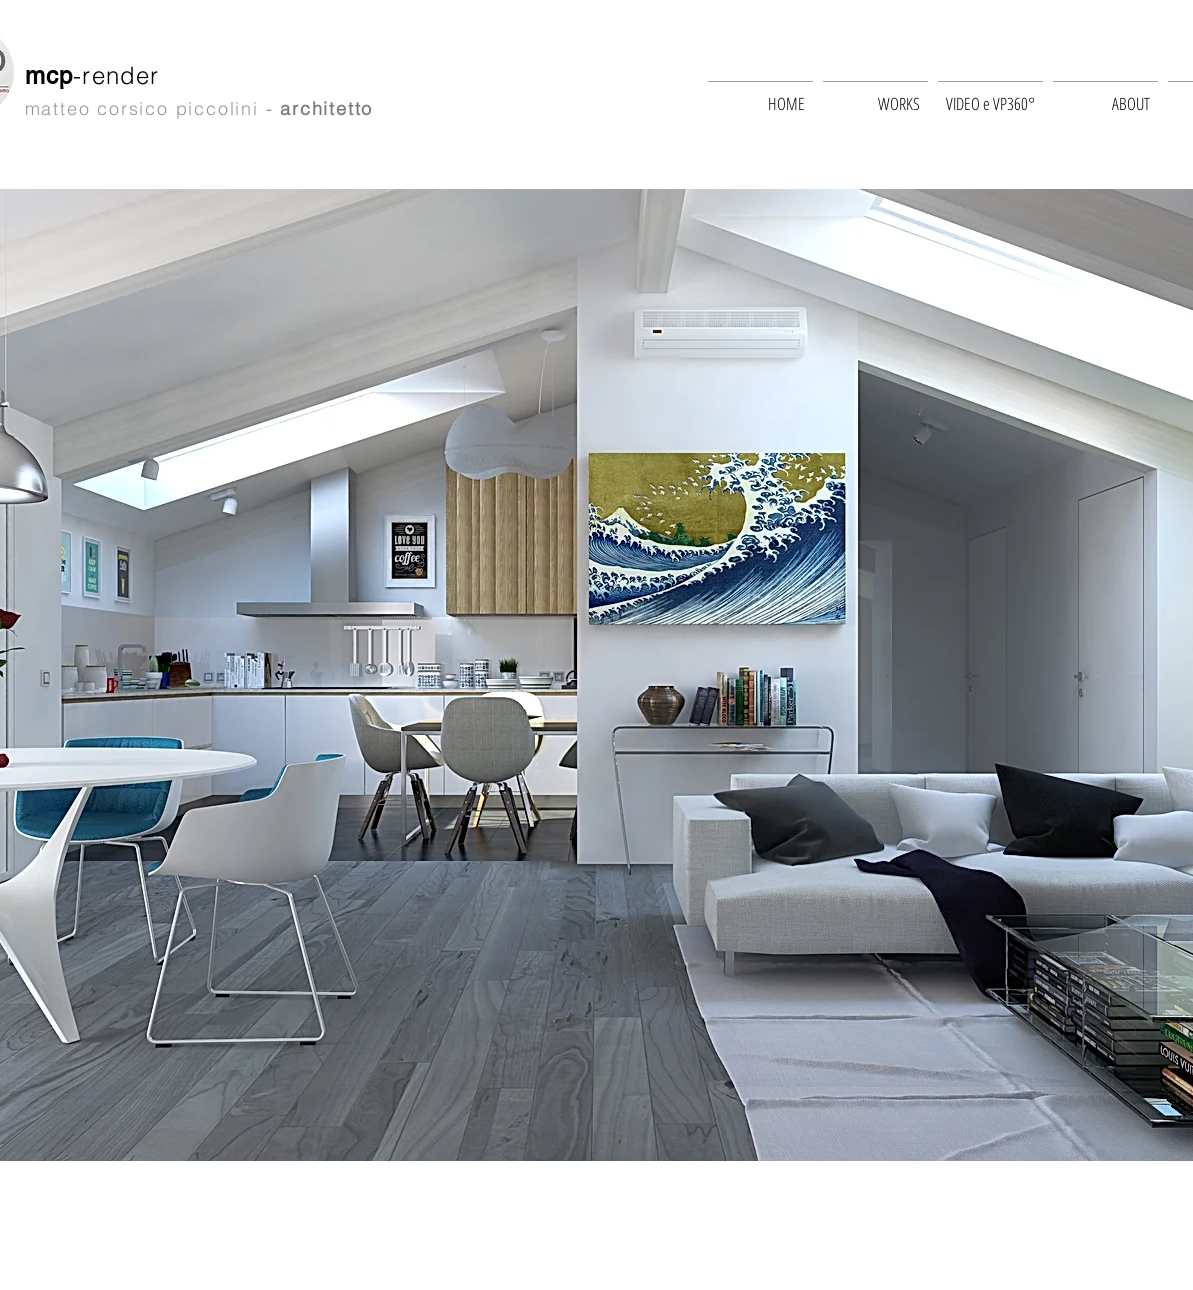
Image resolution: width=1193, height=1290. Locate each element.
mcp (49, 75)
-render (120, 75)
